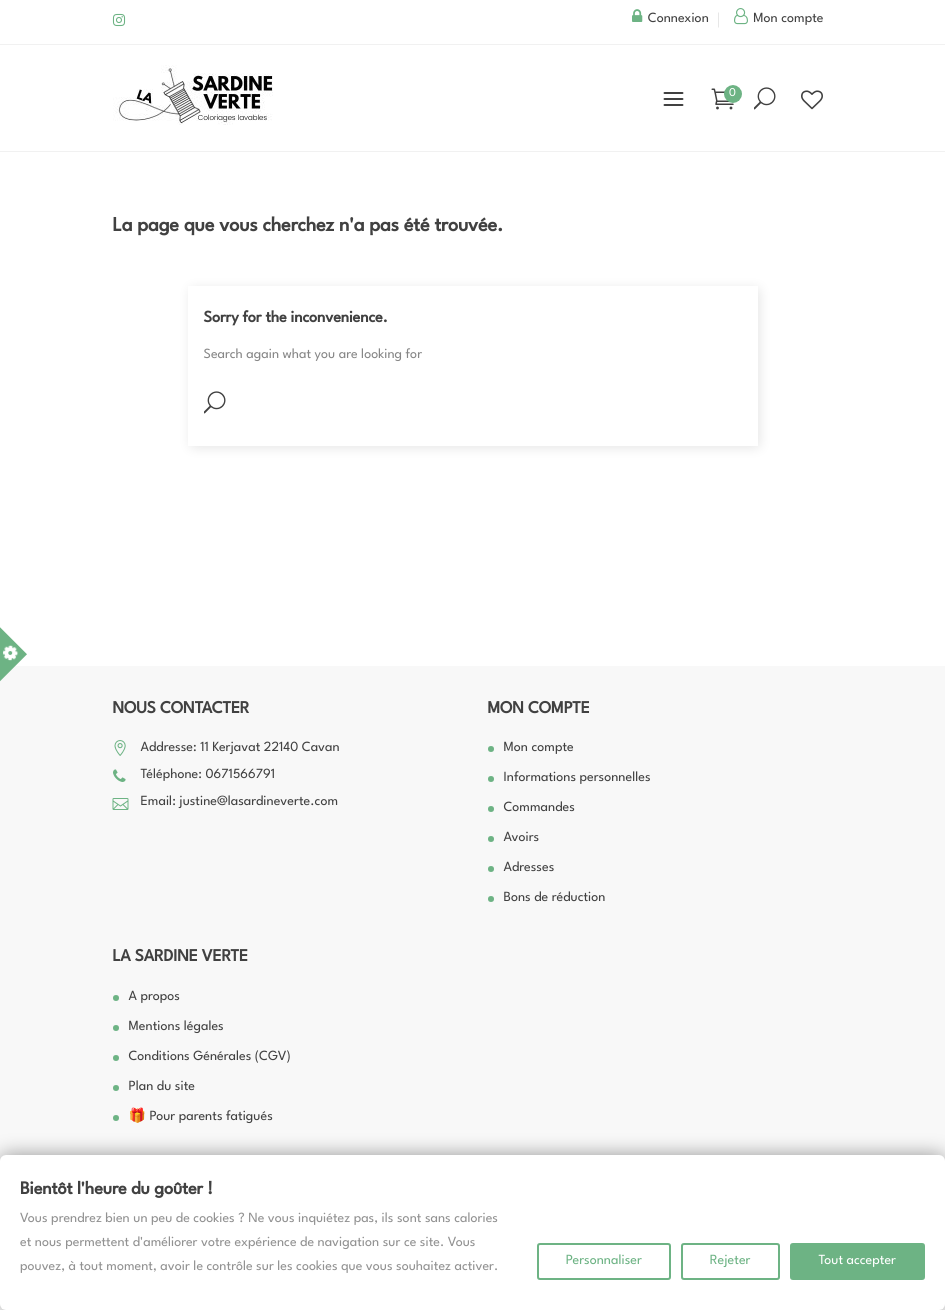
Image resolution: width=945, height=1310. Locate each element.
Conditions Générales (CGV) (210, 1057)
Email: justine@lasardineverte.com (240, 802)
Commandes (539, 808)
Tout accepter (858, 1261)
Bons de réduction (555, 898)
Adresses (529, 868)
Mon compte (539, 709)
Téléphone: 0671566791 (208, 775)
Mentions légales (176, 1027)
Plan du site (162, 1087)
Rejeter (730, 1261)
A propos (154, 997)
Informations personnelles (577, 778)
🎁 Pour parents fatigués (201, 1117)
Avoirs (522, 838)
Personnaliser (604, 1261)
